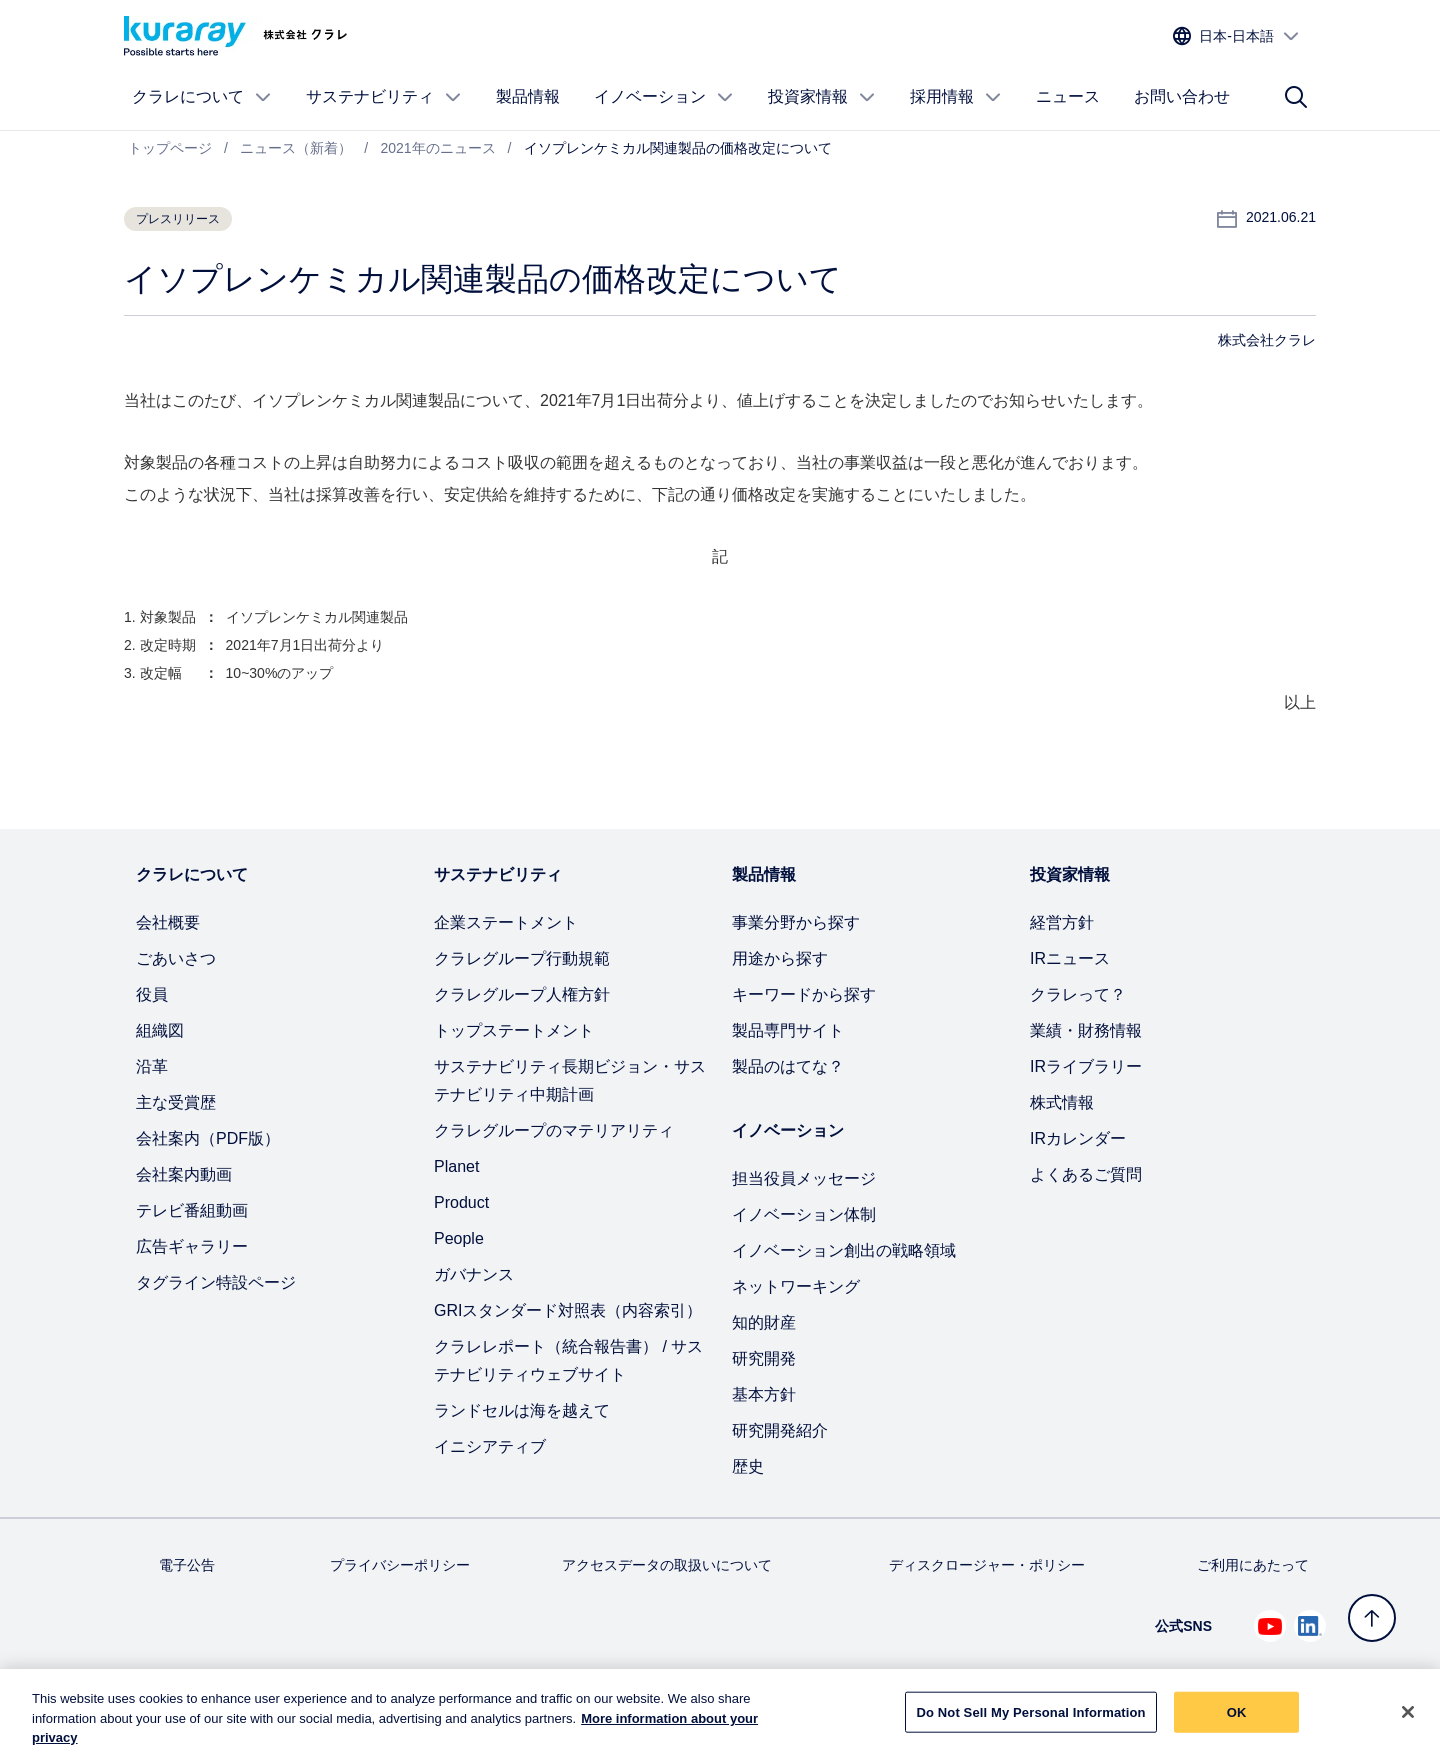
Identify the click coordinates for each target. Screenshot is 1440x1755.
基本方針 (764, 1394)
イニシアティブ (490, 1446)
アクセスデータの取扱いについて (667, 1565)
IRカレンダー (1078, 1138)
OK (1237, 1721)
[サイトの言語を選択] (1236, 36)
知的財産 (764, 1322)
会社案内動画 (184, 1174)
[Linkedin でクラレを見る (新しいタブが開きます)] (1310, 1626)
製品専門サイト (788, 1030)
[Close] (1408, 1722)
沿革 (152, 1066)
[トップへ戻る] (1372, 1618)
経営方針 (1062, 922)
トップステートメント (514, 1030)
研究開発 (764, 1358)
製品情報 (528, 96)
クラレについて (202, 97)
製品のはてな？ (788, 1066)
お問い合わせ (1182, 96)
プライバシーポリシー (400, 1565)
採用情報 (956, 97)
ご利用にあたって (1253, 1565)
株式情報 (1062, 1102)
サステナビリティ (384, 97)
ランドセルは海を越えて (522, 1410)
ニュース (1068, 96)
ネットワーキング (796, 1286)
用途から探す (780, 958)
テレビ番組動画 (192, 1210)
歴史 (748, 1466)
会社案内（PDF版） (208, 1138)
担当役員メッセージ (804, 1178)
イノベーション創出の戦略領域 (844, 1250)
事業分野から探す (796, 922)
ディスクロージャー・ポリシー (987, 1565)
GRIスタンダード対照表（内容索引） (568, 1310)
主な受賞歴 (176, 1102)
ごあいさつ (176, 958)
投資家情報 (822, 97)
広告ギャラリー (192, 1246)
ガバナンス (474, 1274)
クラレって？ (1078, 994)
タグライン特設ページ (216, 1282)
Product (461, 1202)
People (459, 1238)
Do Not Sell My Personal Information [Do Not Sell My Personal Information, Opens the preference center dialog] (1030, 1721)
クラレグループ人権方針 (522, 994)
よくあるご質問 (1086, 1174)
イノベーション (664, 97)
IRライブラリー (1086, 1066)
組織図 (160, 1030)
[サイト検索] (1296, 97)
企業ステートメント (506, 922)
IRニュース (1070, 958)
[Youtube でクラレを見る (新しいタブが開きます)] (1270, 1626)
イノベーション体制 (804, 1214)
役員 (152, 994)
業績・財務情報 (1086, 1030)
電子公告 (187, 1565)
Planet (456, 1166)
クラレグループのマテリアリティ (554, 1130)
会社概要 (168, 922)
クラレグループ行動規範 (522, 958)
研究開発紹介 (780, 1430)
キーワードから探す (804, 994)
